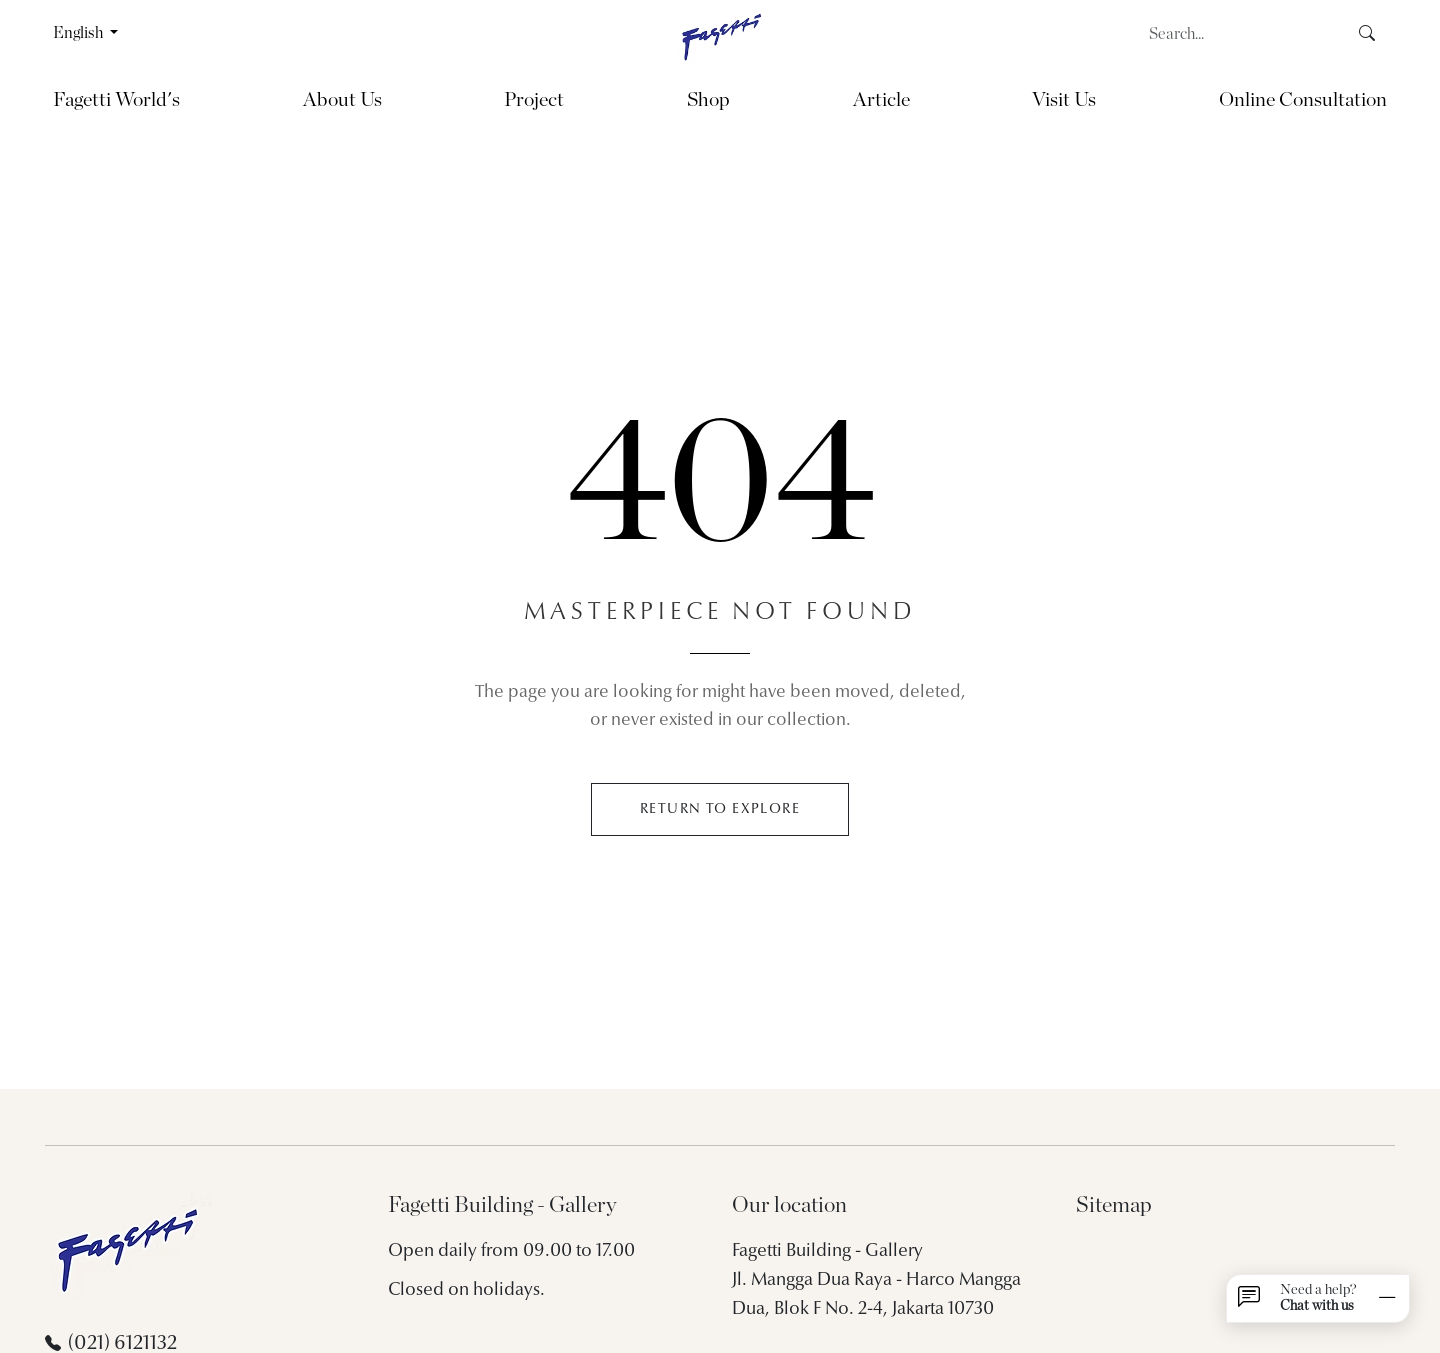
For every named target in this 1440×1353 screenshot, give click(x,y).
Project (534, 100)
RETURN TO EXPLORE (720, 809)
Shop (708, 100)
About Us (342, 100)
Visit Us (1064, 100)
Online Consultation (1303, 100)
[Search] (1242, 34)
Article (881, 100)
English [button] (79, 33)
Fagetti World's (116, 100)
